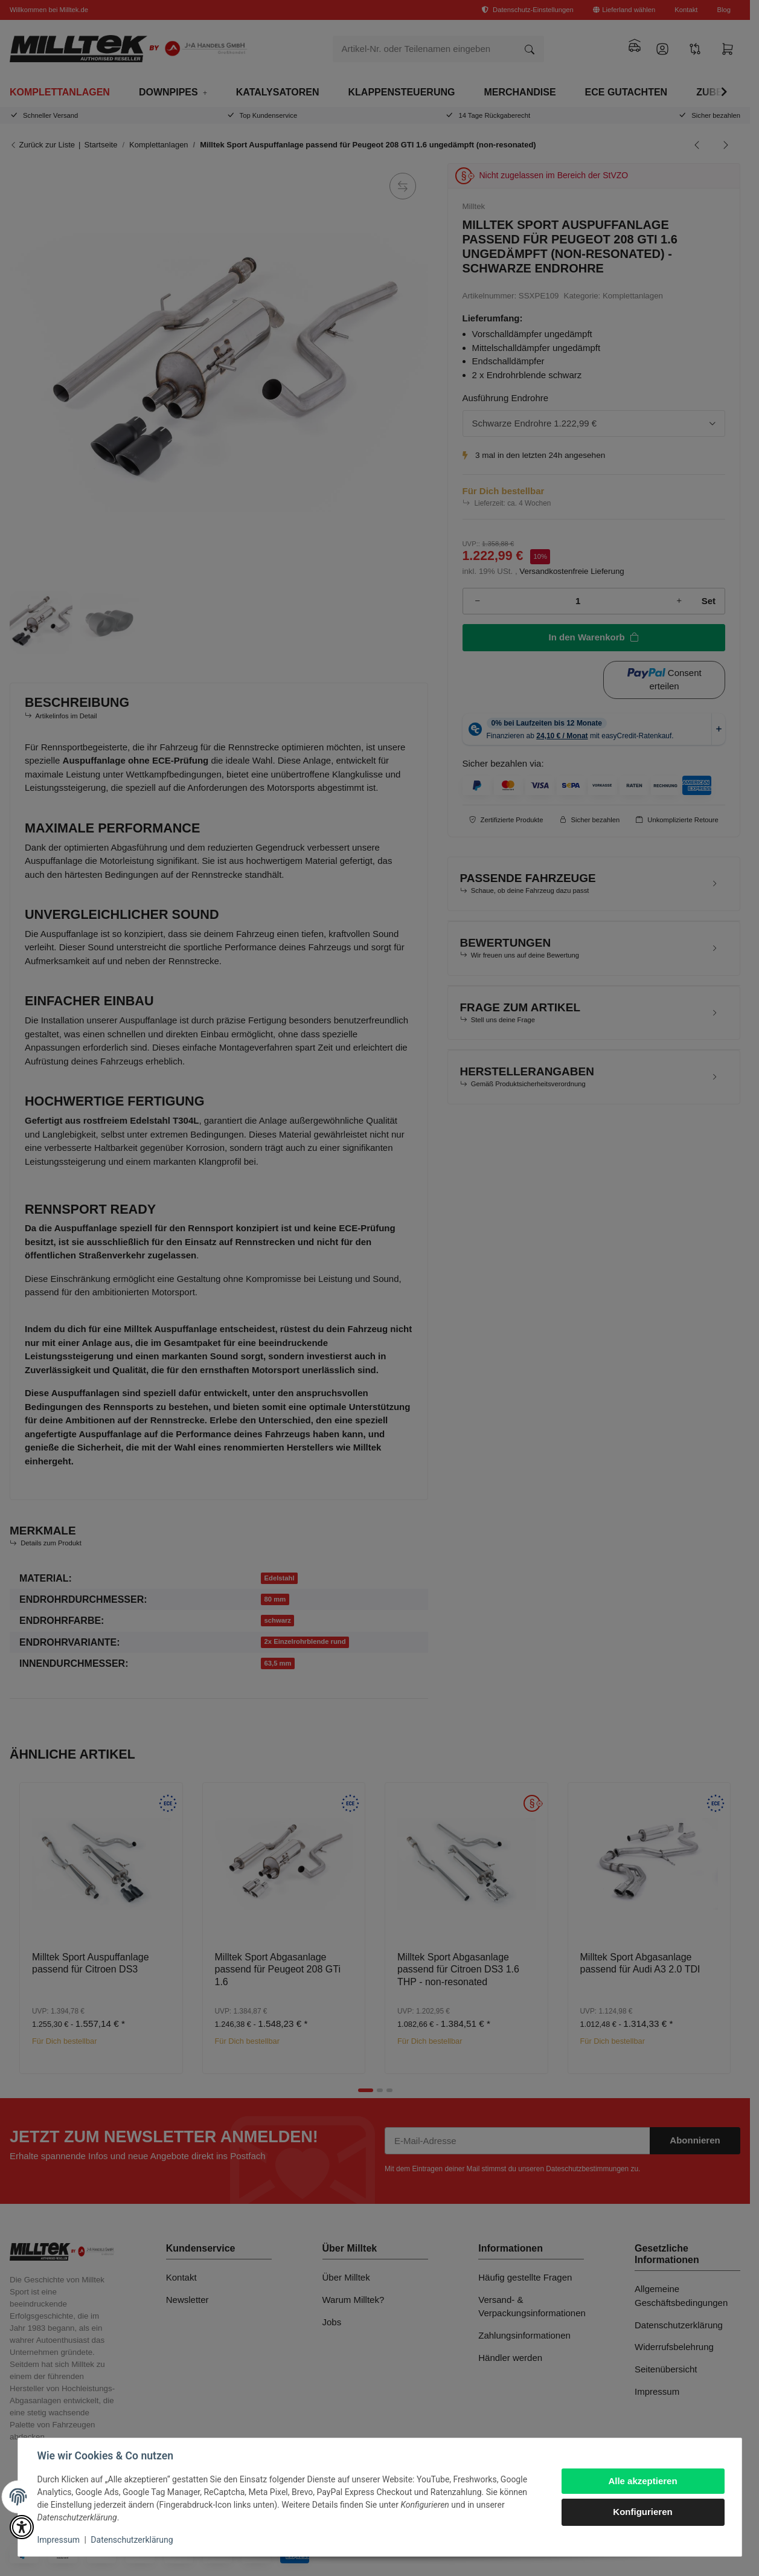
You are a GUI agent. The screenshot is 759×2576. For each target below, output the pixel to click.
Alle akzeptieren (642, 2481)
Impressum (58, 2540)
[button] (22, 2527)
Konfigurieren (642, 2512)
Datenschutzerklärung (132, 2540)
